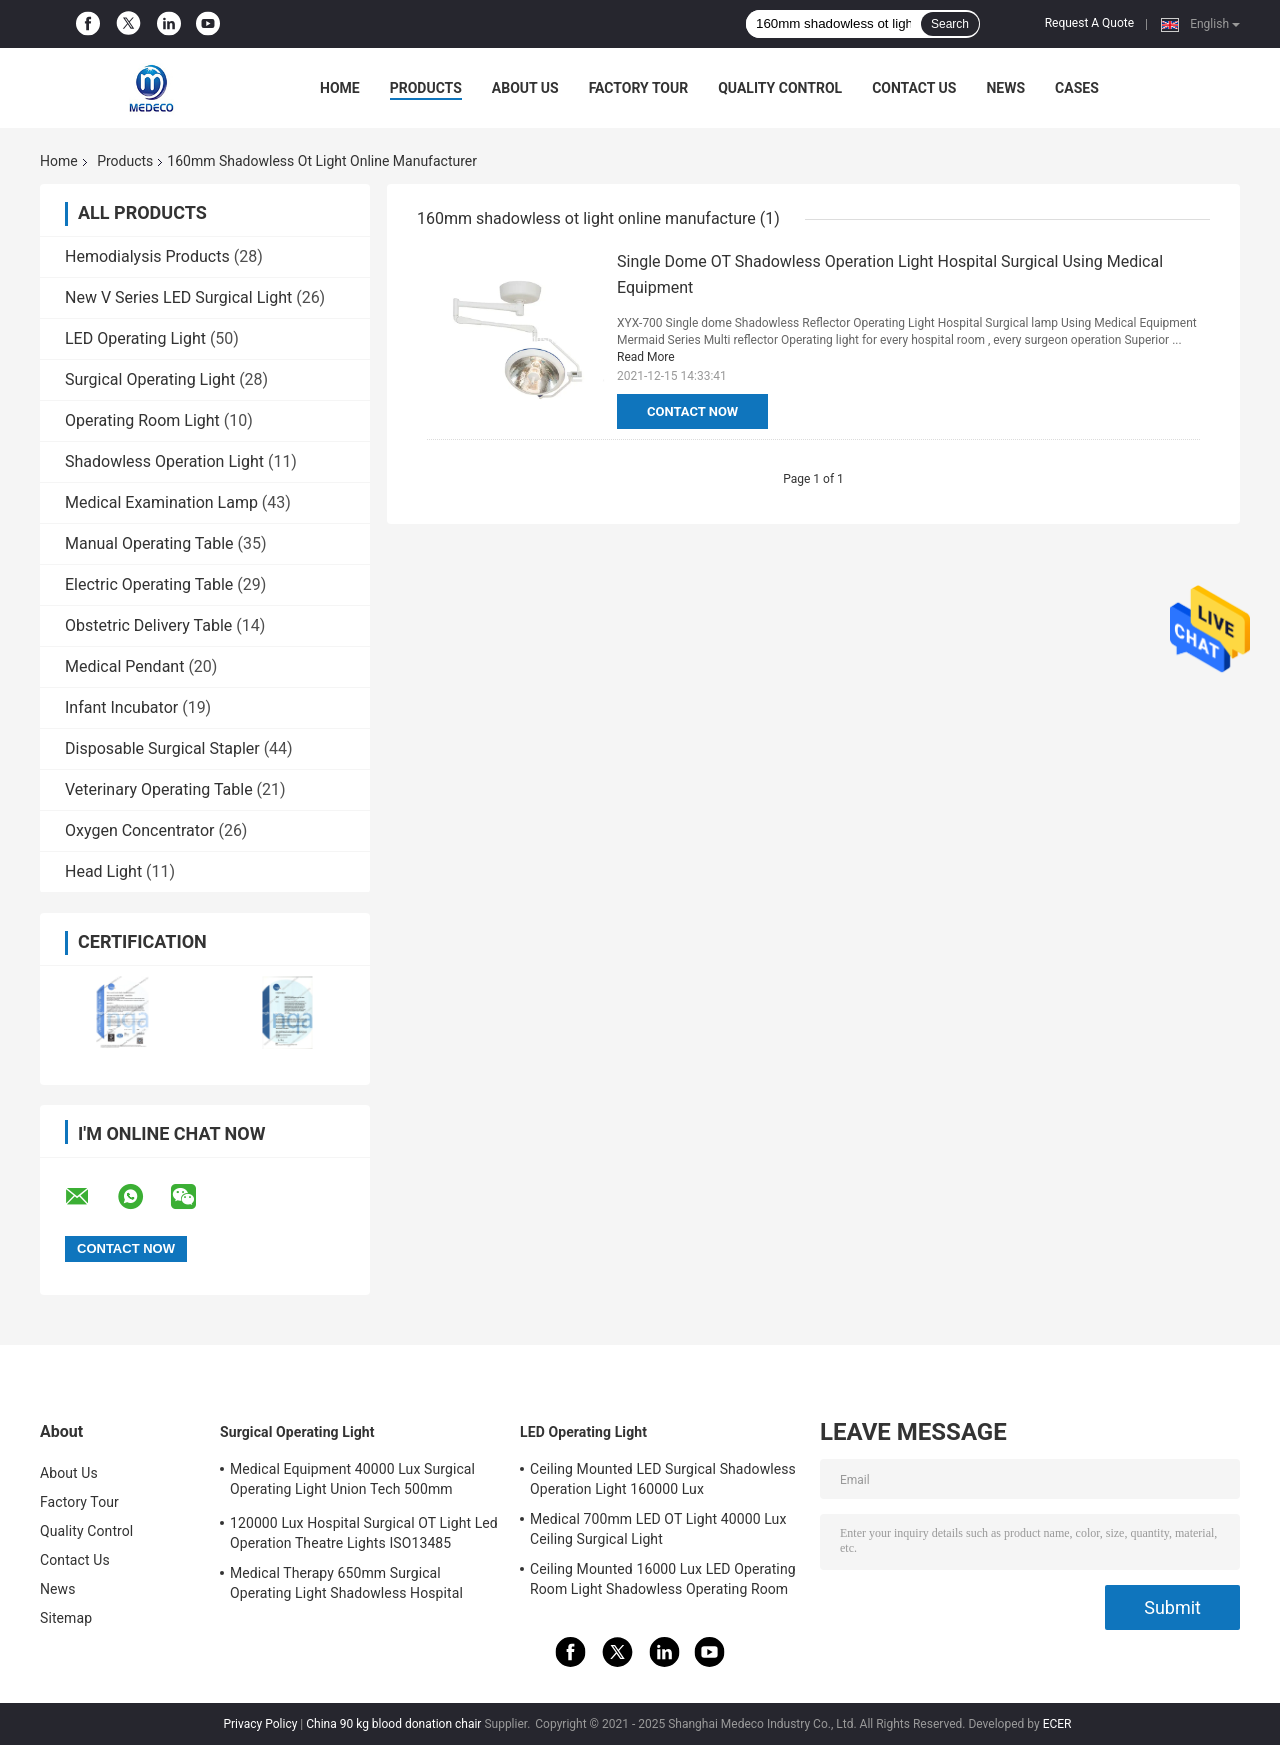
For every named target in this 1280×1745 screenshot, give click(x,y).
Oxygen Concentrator (139, 830)
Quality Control (780, 88)
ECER (1057, 1724)
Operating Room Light (142, 420)
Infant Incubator (121, 707)
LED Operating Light (135, 338)
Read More (646, 357)
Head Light (103, 871)
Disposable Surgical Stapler (162, 748)
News (1005, 88)
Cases (1077, 88)
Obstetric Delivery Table (148, 625)
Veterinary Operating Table (159, 789)
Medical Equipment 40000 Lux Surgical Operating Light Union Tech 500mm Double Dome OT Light (352, 1482)
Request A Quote (1089, 23)
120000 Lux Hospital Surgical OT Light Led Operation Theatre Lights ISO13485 (364, 1533)
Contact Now (692, 411)
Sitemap (66, 1618)
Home (340, 88)
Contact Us (914, 88)
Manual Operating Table (149, 543)
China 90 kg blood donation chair (393, 1724)
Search (950, 24)
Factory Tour (639, 88)
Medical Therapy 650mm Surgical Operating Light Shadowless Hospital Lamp (346, 1586)
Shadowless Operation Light (164, 461)
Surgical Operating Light (150, 379)
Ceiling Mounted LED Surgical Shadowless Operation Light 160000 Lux (663, 1479)
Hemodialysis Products (147, 256)
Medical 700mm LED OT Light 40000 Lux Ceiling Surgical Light (658, 1529)
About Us (525, 88)
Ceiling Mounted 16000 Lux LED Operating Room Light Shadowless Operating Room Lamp (663, 1582)
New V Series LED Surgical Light (178, 297)
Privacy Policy (260, 1724)
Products (426, 88)
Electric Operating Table (149, 584)
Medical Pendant (124, 666)
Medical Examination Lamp (161, 502)
